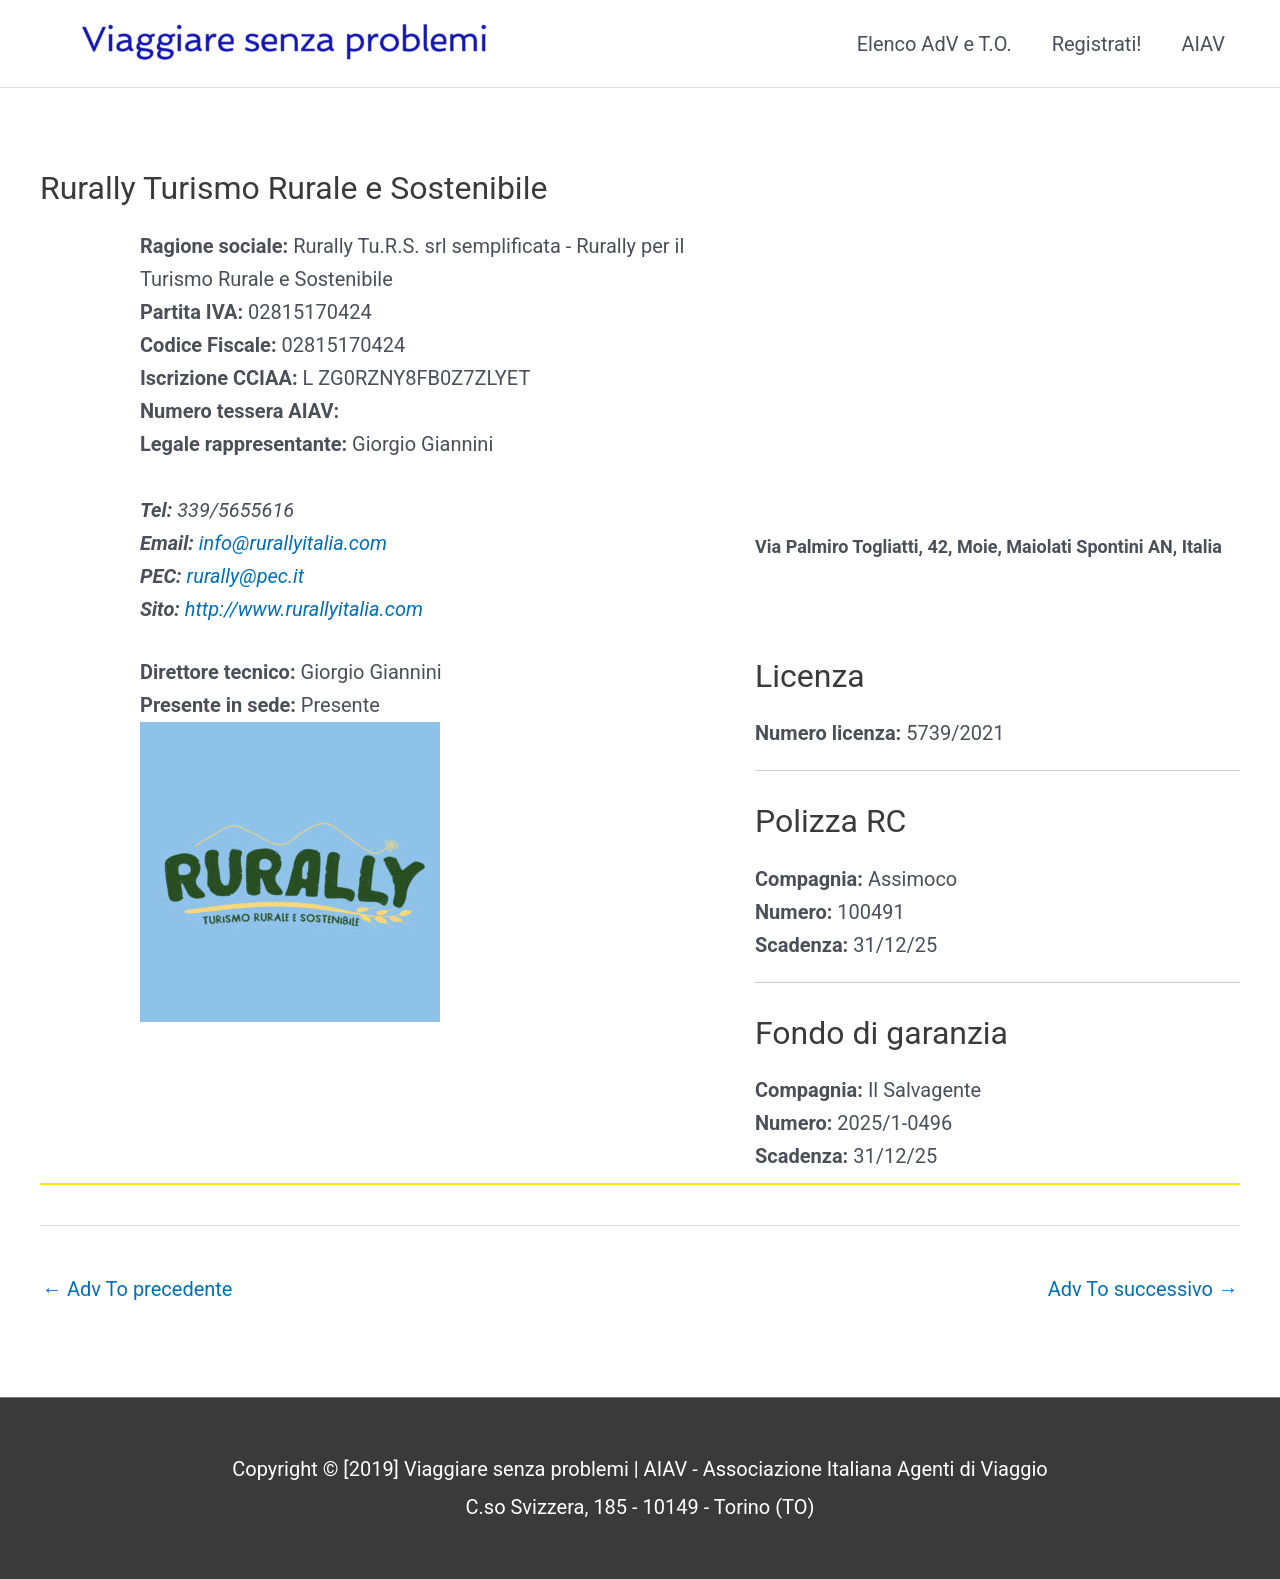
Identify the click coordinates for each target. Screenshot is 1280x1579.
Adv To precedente (137, 1289)
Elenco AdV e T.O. (934, 44)
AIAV (1203, 44)
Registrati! (1097, 44)
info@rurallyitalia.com (293, 543)
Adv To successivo (1143, 1289)
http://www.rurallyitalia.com (304, 609)
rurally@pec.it (246, 576)
